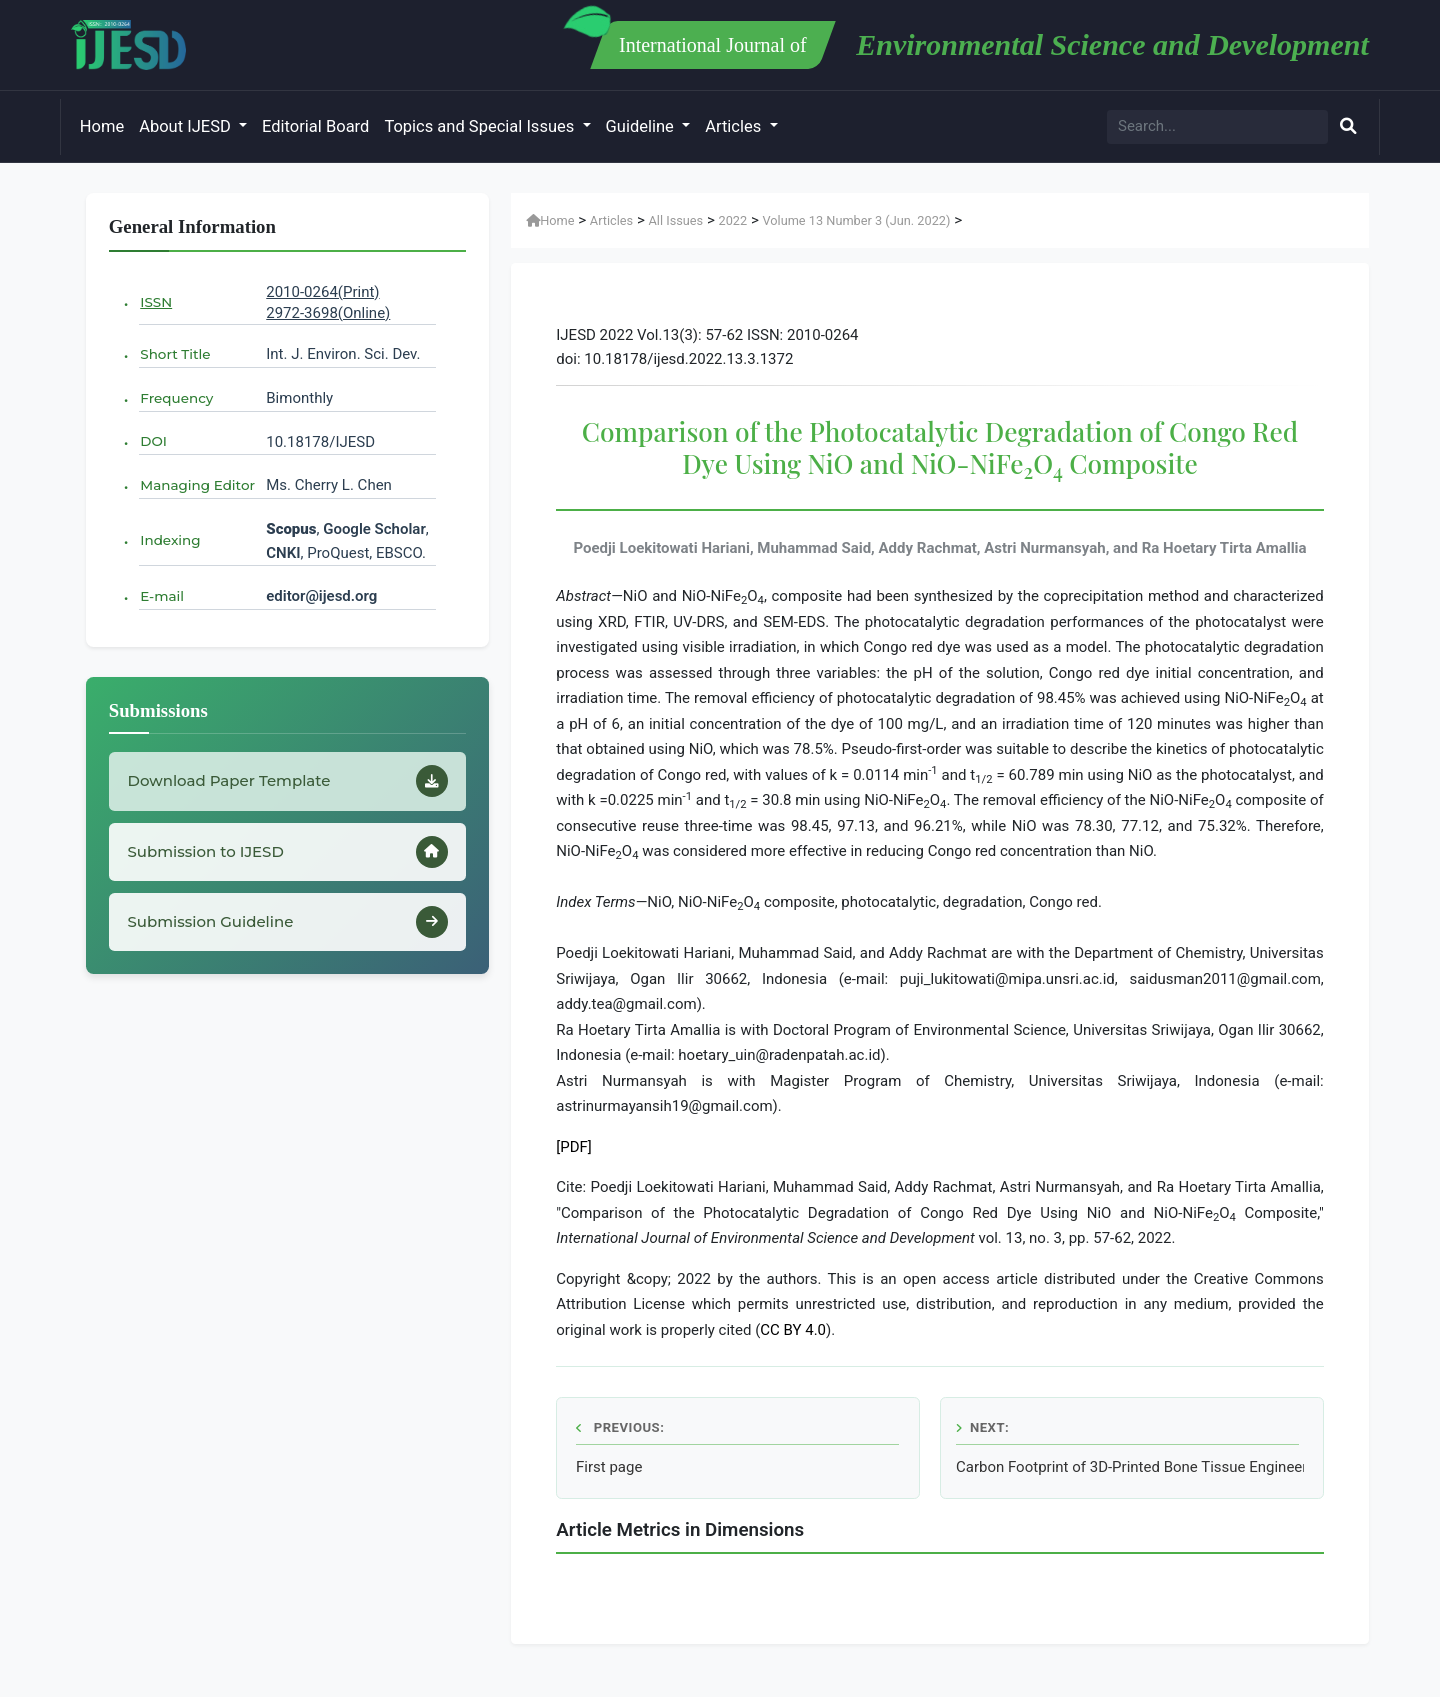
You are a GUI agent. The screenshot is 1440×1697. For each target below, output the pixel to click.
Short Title (175, 354)
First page (609, 1467)
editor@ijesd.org (321, 596)
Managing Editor (197, 485)
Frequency (176, 398)
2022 (732, 220)
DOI (153, 441)
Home (102, 126)
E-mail (162, 596)
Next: (982, 1427)
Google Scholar (374, 529)
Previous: (620, 1427)
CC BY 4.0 (793, 1330)
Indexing (170, 540)
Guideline (642, 126)
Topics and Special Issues (481, 126)
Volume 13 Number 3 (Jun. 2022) (856, 220)
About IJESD (187, 126)
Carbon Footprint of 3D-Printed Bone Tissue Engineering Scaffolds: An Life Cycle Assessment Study (1130, 1467)
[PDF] (574, 1147)
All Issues (676, 220)
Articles (735, 126)
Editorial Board (315, 126)
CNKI (283, 553)
